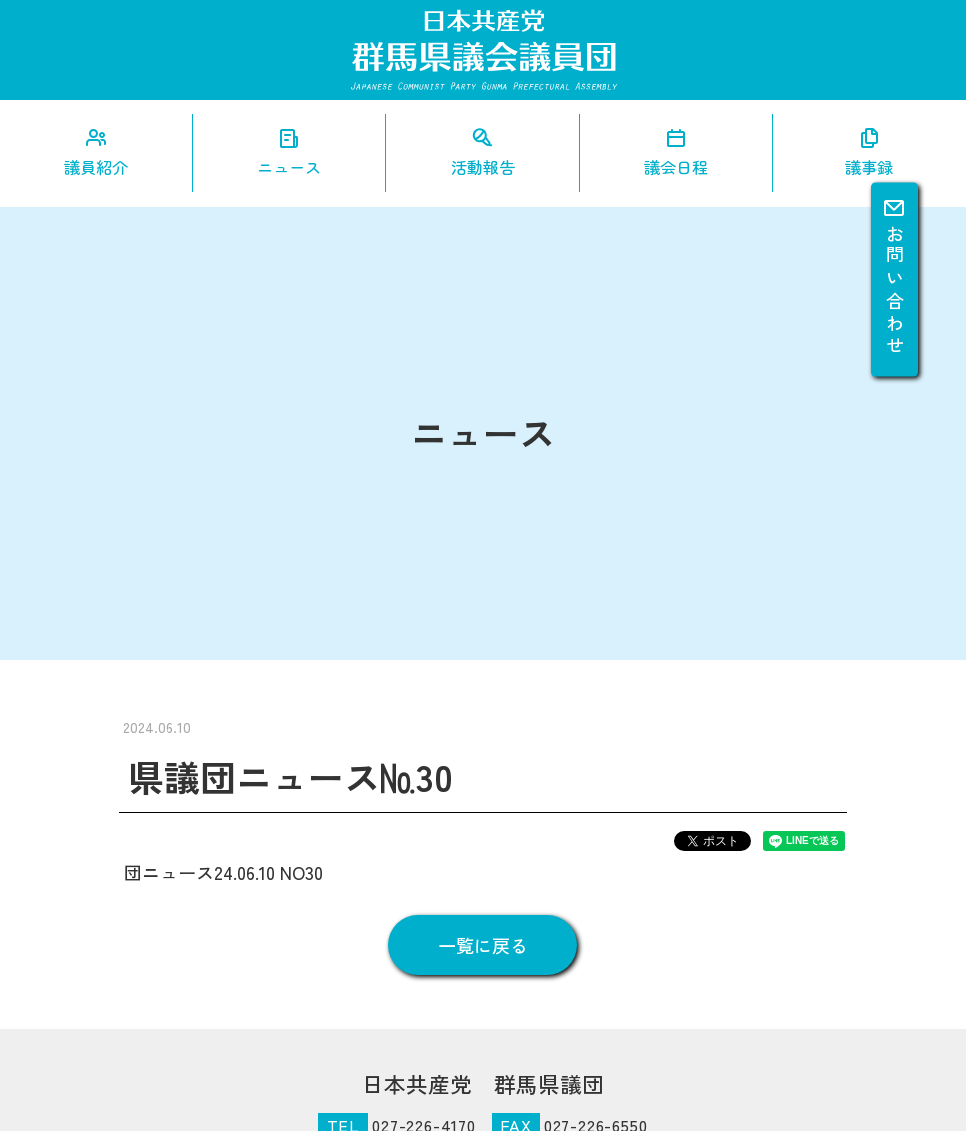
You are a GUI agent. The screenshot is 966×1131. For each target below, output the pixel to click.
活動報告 (483, 167)
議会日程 (676, 167)
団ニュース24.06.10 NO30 (223, 872)
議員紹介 (96, 167)
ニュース (289, 167)
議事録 (869, 167)
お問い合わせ (895, 277)
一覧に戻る (483, 945)
